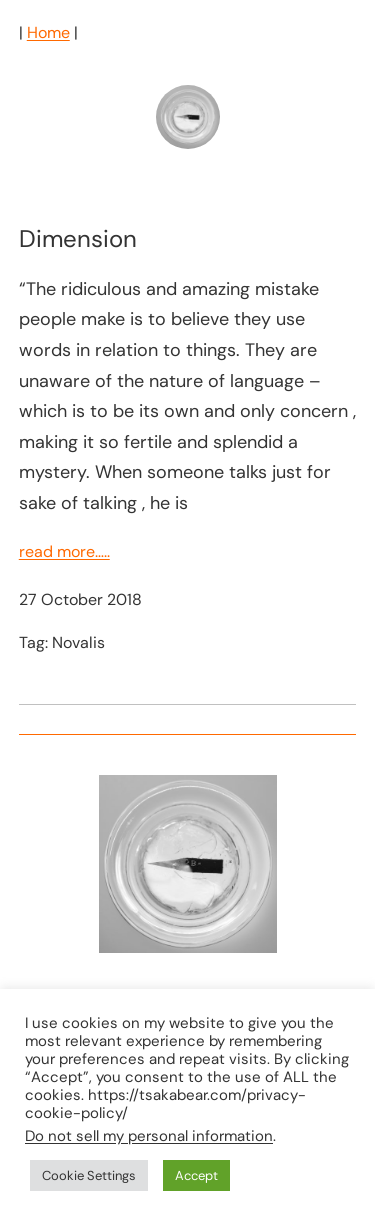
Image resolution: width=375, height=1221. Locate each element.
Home (48, 32)
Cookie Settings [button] (89, 1175)
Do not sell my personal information (149, 1136)
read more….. (64, 551)
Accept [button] (196, 1175)
